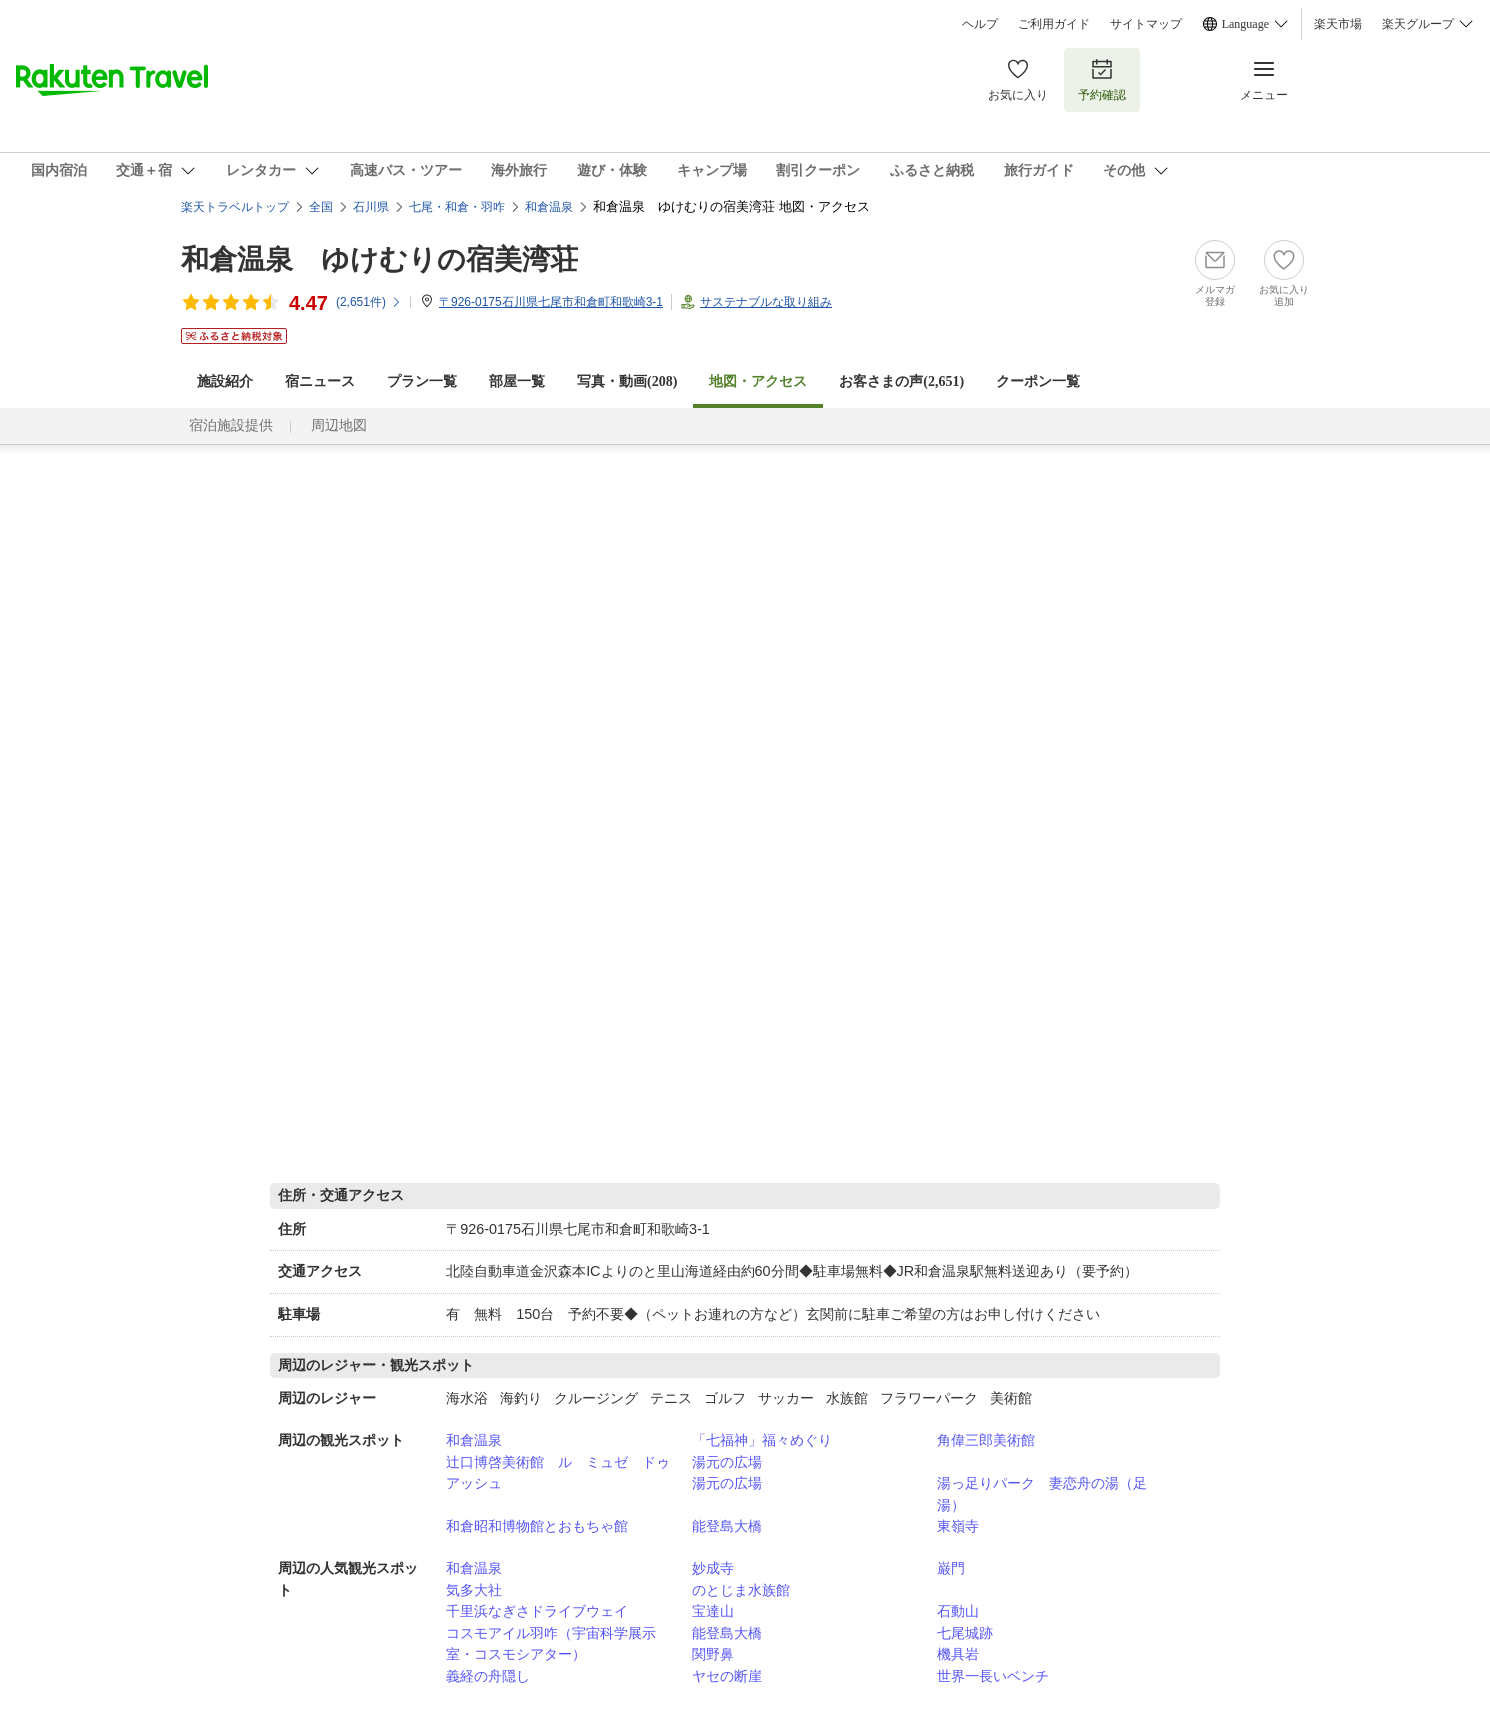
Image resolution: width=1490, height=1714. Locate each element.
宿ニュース (320, 381)
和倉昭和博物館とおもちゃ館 (537, 1526)
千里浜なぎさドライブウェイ (537, 1611)
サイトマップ (1146, 24)
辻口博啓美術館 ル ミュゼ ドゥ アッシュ (565, 1473)
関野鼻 (713, 1654)
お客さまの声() (901, 381)
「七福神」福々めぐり (762, 1440)
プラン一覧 (422, 381)
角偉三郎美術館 (986, 1440)
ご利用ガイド (1054, 24)
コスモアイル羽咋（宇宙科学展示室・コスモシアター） (551, 1644)
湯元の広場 (727, 1462)
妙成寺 (713, 1568)
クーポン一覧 (1038, 381)
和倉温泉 (474, 1440)
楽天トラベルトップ (235, 207)
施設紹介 (225, 381)
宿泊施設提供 (231, 425)
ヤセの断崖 (727, 1676)
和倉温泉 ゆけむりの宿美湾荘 (379, 259)
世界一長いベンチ (993, 1676)
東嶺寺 (958, 1526)
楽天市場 (1338, 24)
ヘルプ (980, 24)
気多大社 (474, 1590)
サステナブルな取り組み (766, 302)
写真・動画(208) (627, 381)
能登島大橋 (727, 1526)
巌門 (951, 1568)
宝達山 (713, 1611)
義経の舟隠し (488, 1676)
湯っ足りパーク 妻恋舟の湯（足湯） (1042, 1494)
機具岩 (958, 1654)
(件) (369, 302)
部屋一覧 (517, 381)
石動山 (958, 1611)
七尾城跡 (965, 1633)
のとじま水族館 (741, 1590)
